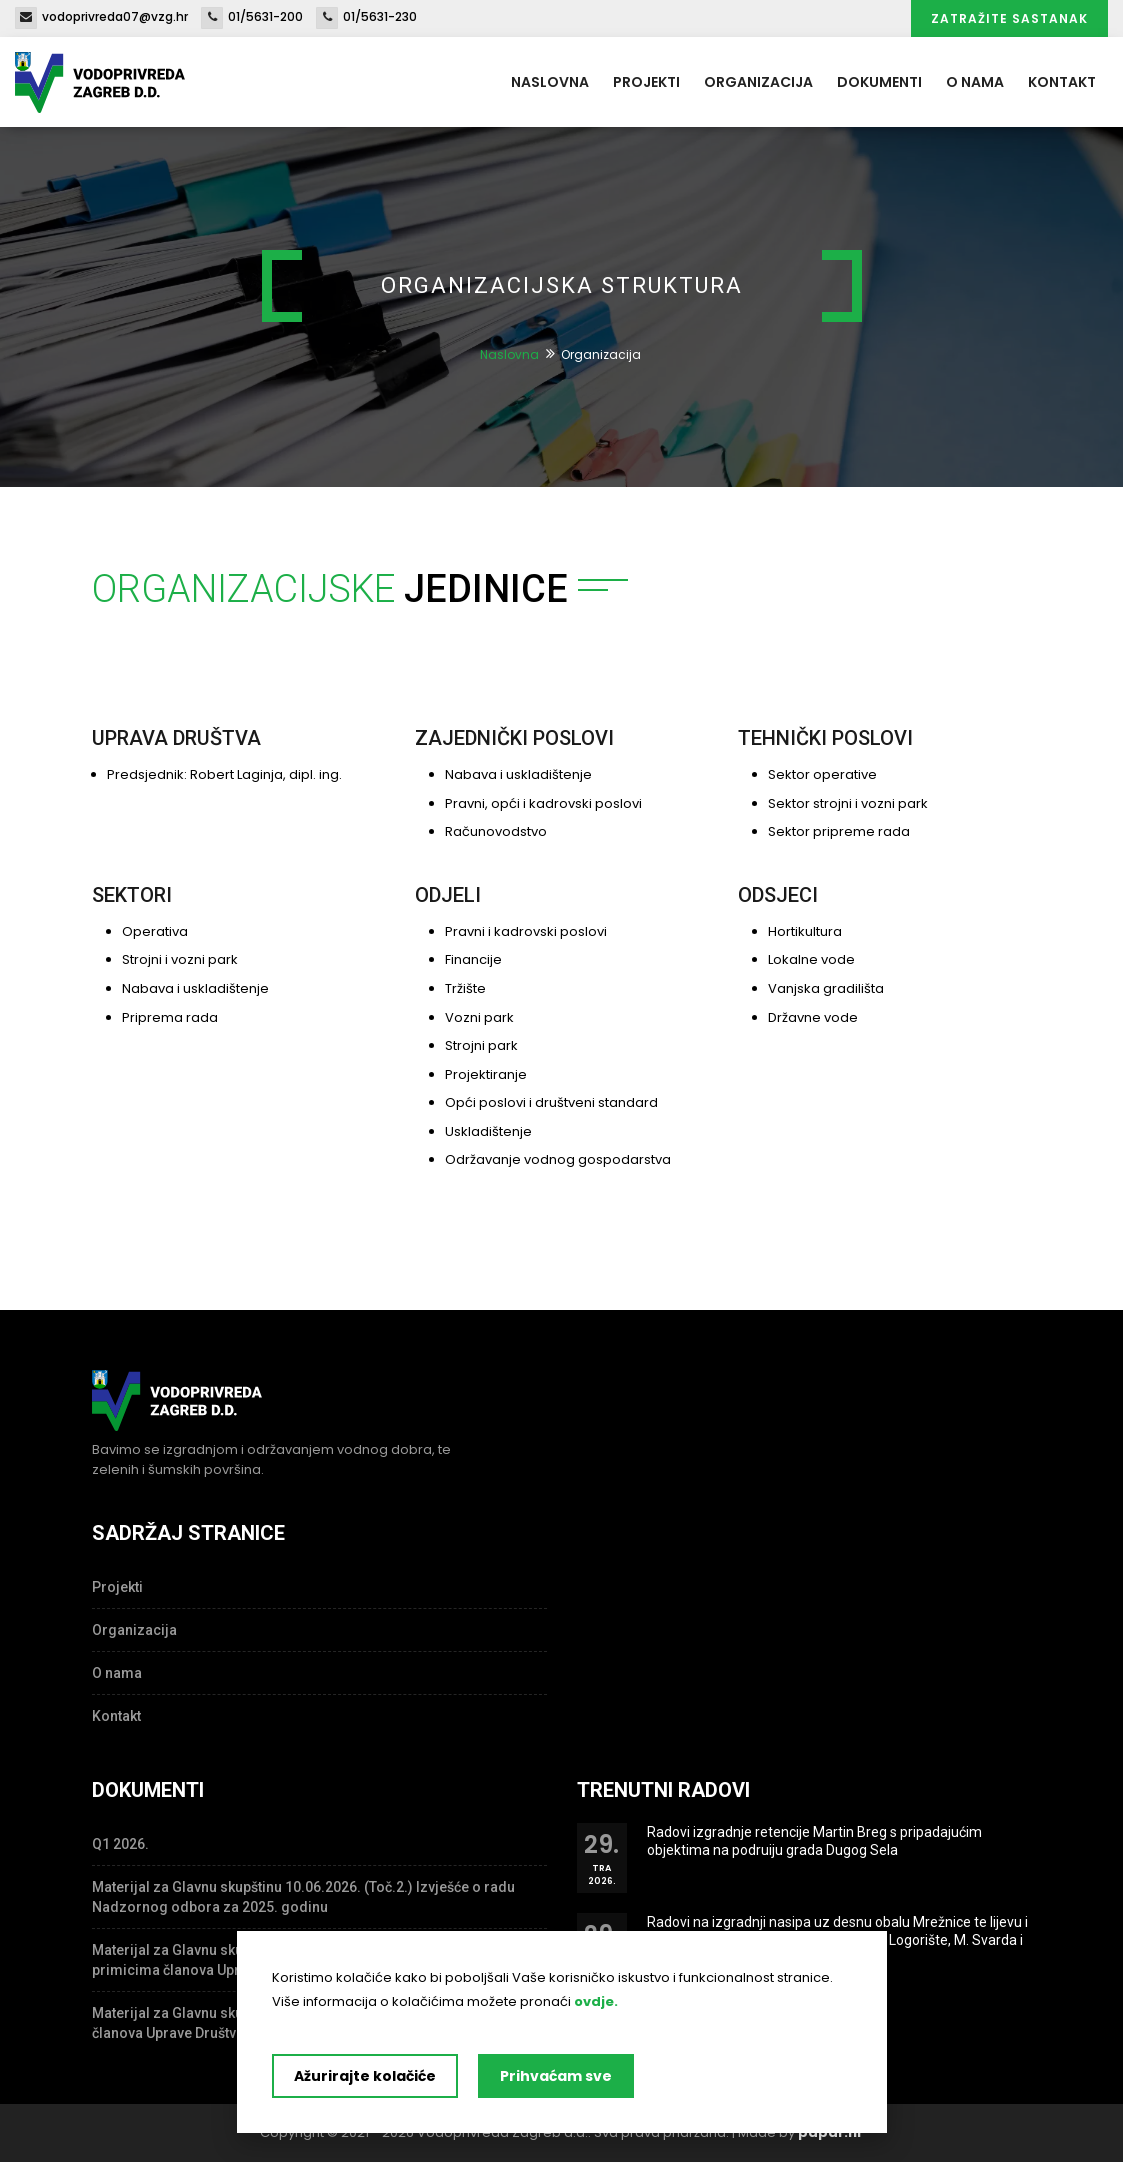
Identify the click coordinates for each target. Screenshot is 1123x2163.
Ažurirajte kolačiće (365, 2076)
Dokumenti (879, 82)
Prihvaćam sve (556, 2076)
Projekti (646, 82)
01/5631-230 (366, 16)
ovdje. (596, 2001)
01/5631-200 (252, 16)
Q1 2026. (120, 1844)
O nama (975, 82)
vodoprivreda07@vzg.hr (101, 16)
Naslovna (550, 82)
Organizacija (758, 82)
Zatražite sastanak (1009, 18)
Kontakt (1062, 82)
